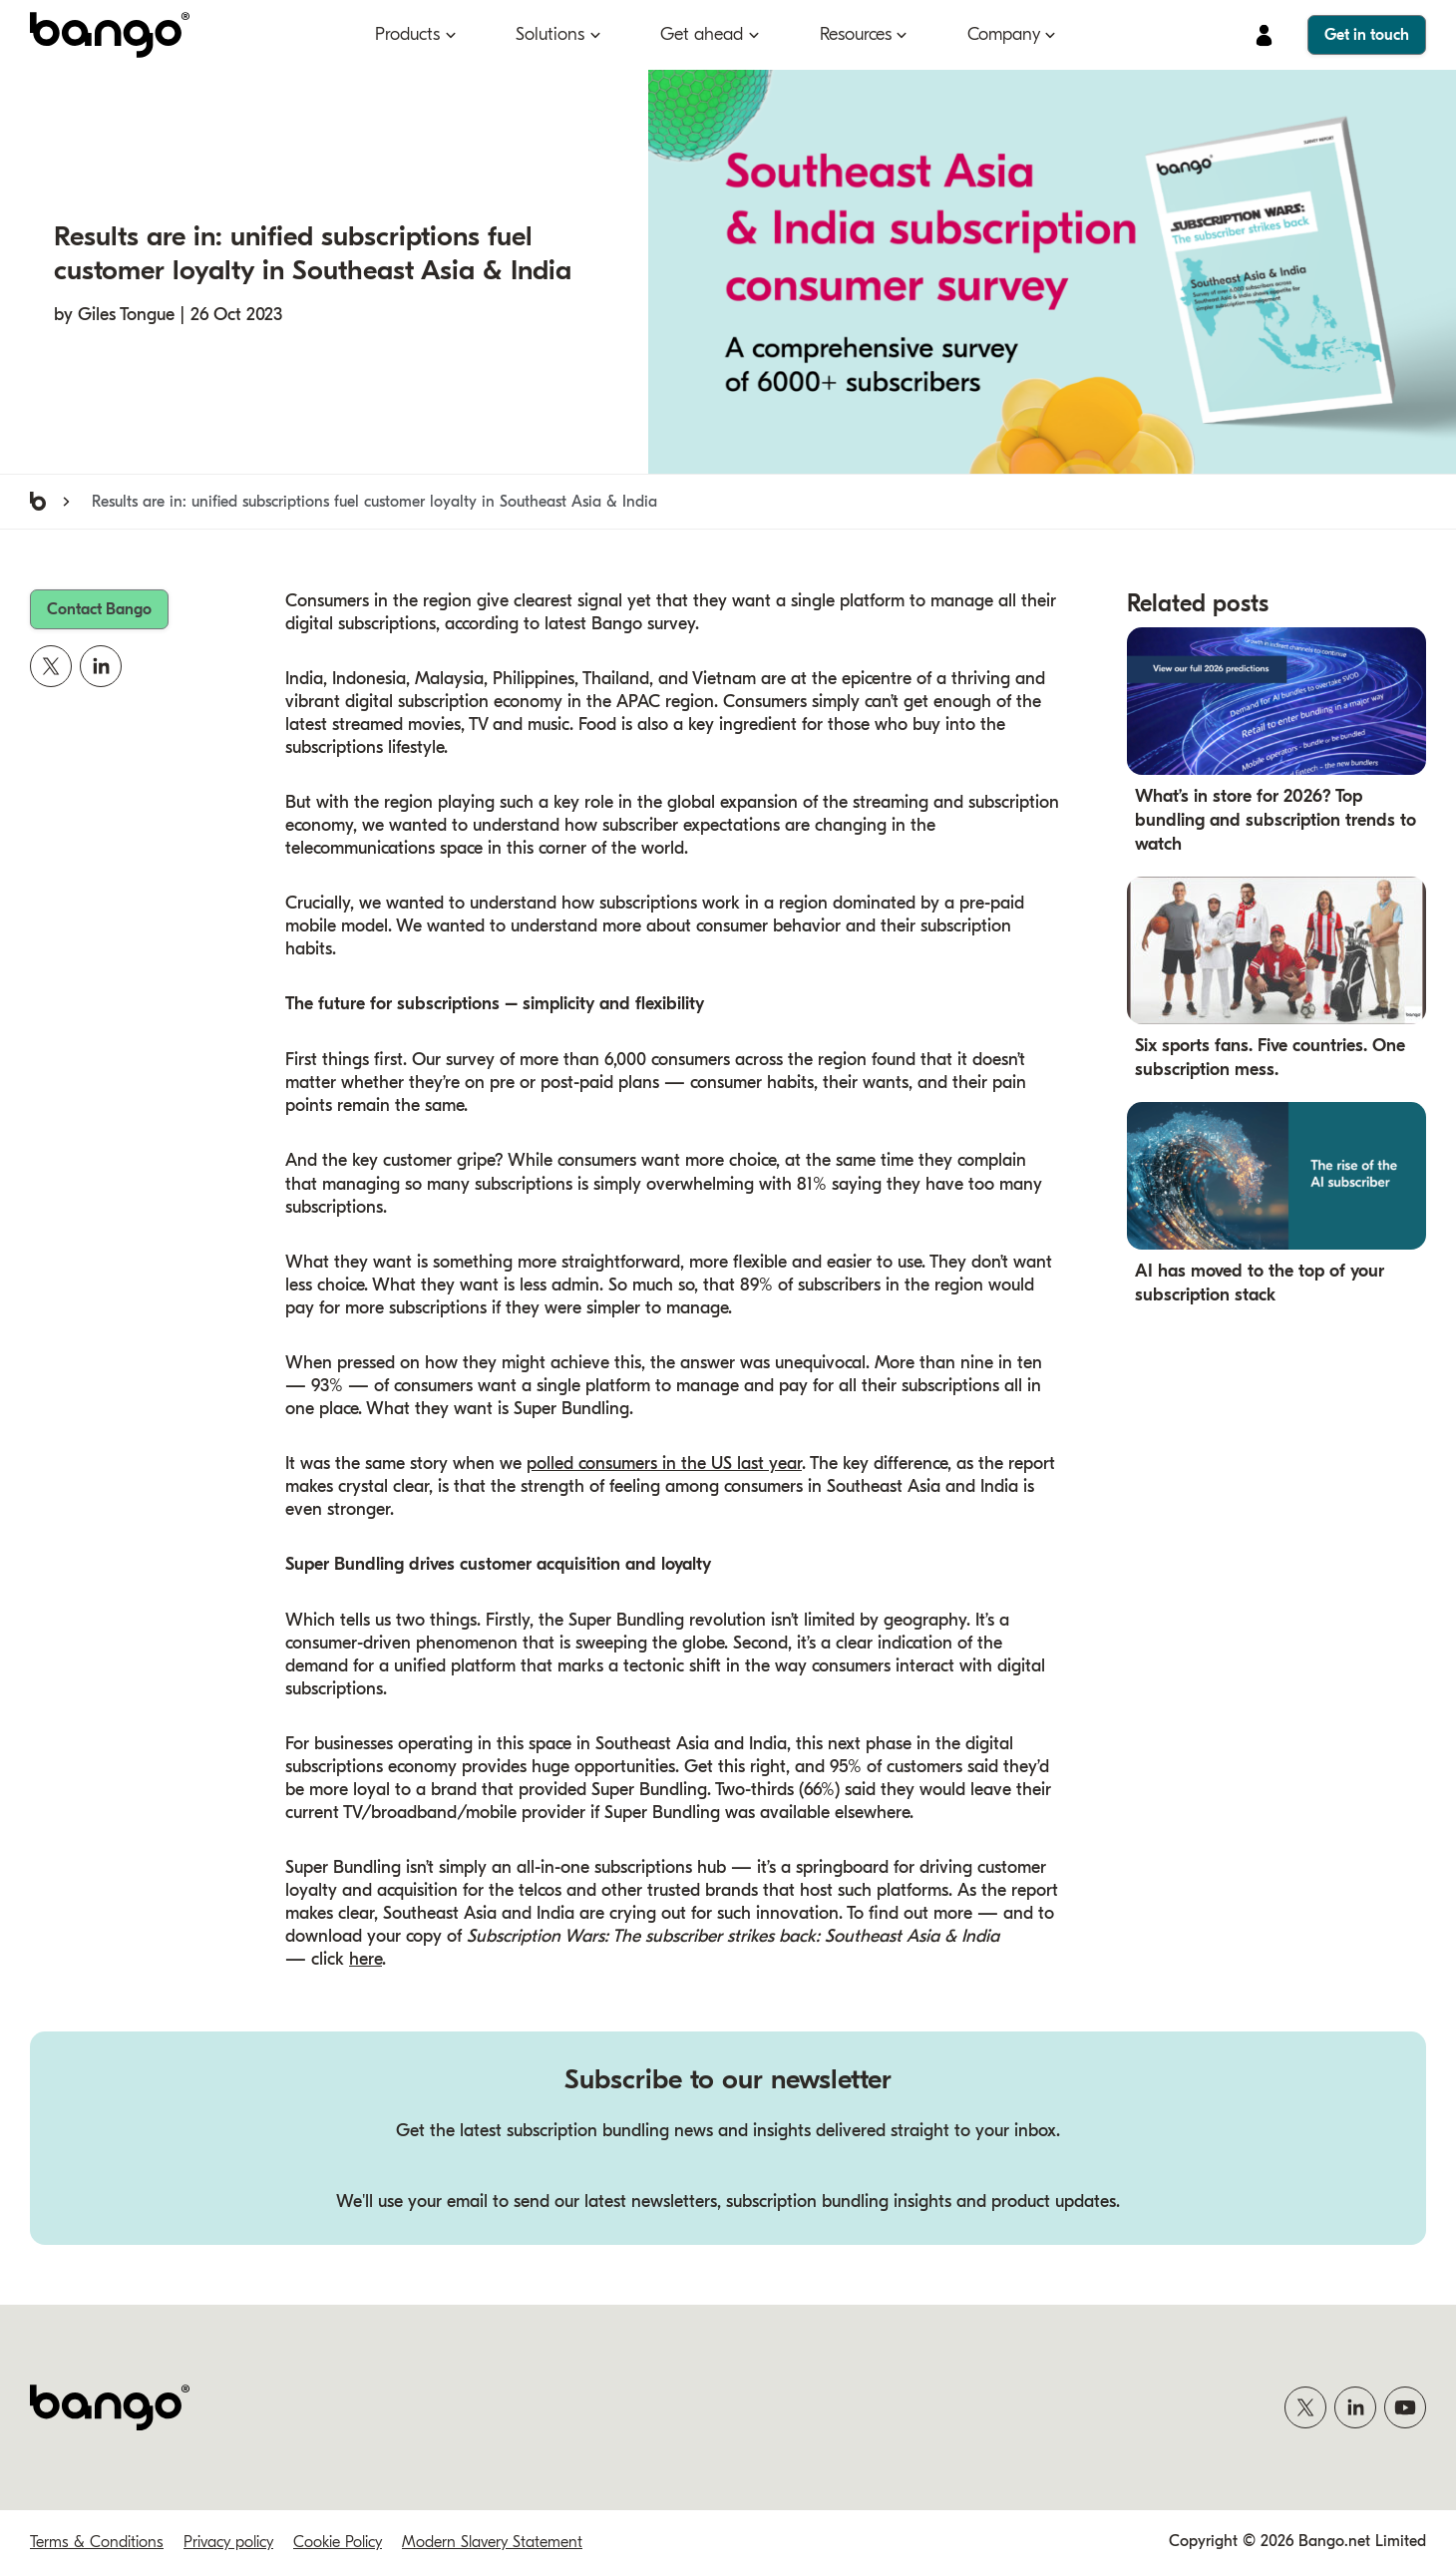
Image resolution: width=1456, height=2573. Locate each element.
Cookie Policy (337, 2542)
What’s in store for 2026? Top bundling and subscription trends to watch (1275, 820)
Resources (856, 34)
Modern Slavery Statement (492, 2542)
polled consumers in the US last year (664, 1463)
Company (1003, 34)
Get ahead (701, 34)
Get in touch (1366, 35)
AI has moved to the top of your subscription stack (1259, 1284)
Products (407, 34)
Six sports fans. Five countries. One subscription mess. (1270, 1058)
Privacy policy (228, 2542)
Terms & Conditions (97, 2542)
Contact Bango (99, 609)
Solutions (550, 34)
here (365, 1960)
